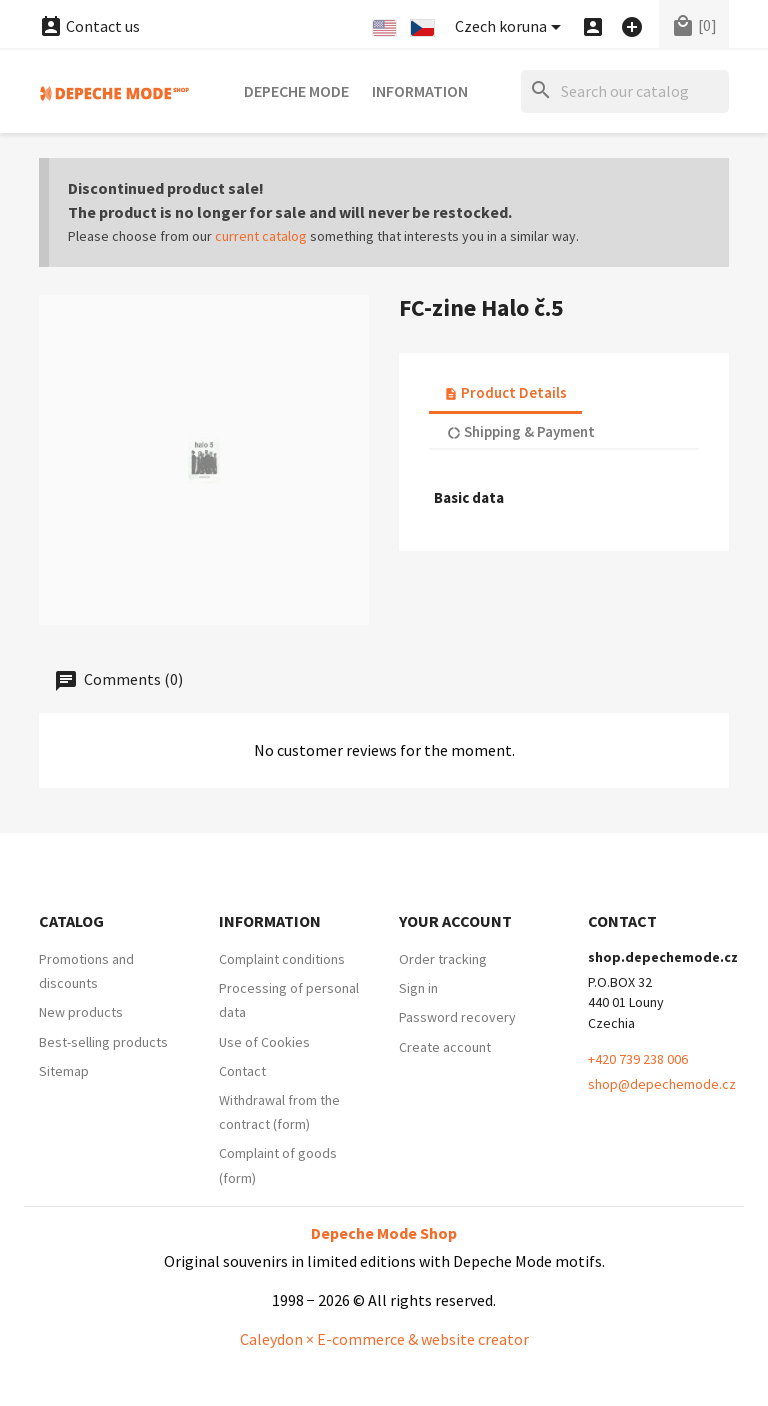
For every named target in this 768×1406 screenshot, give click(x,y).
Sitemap (64, 1071)
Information (420, 91)
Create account (445, 1047)
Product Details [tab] (505, 392)
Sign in (418, 988)
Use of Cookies (264, 1042)
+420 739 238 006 (638, 1059)
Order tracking (443, 959)
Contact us (89, 26)
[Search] (625, 91)
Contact (242, 1071)
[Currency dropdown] (511, 27)
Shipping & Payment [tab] (521, 431)
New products (81, 1012)
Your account (455, 921)
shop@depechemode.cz (662, 1084)
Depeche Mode (296, 91)
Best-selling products (103, 1042)
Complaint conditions (282, 959)
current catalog (261, 236)
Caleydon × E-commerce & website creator (384, 1339)
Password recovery (457, 1017)
